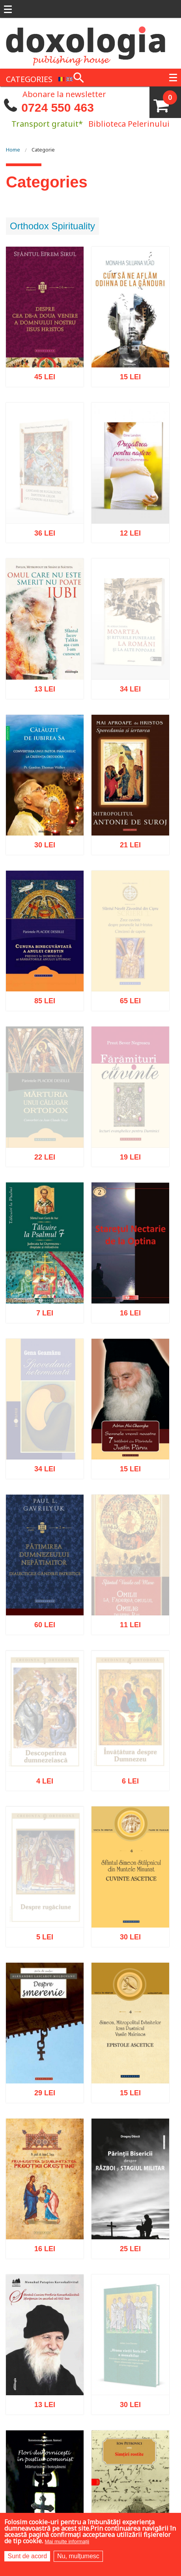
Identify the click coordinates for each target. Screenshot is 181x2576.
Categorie (43, 149)
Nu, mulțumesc (78, 2556)
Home (13, 149)
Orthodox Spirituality (52, 226)
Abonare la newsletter (64, 93)
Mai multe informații (67, 2541)
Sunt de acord (27, 2556)
